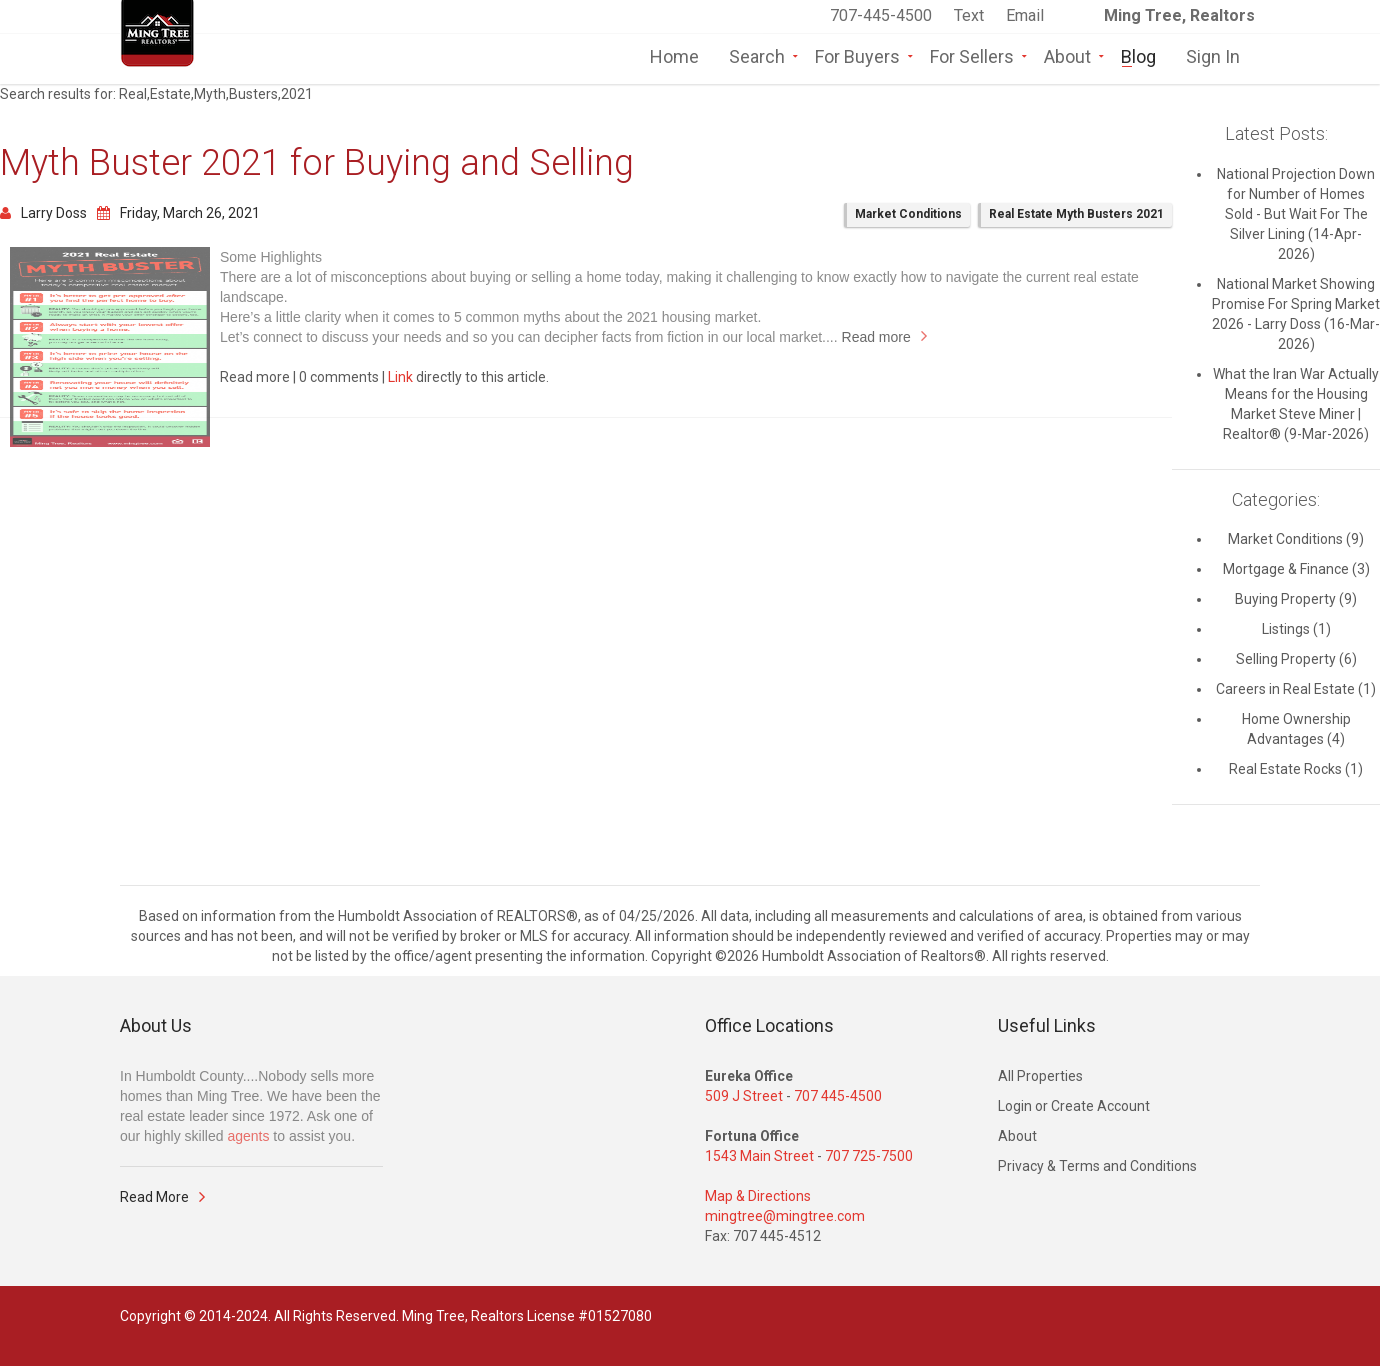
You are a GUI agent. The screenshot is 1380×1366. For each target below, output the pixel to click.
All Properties (1040, 1076)
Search (757, 55)
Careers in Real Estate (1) (1296, 689)
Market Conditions (908, 214)
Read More (154, 1197)
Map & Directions (758, 1196)
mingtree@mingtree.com (785, 1216)
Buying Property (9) (1296, 599)
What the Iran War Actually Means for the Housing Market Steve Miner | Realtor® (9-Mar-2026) (1296, 404)
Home (674, 55)
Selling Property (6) (1296, 659)
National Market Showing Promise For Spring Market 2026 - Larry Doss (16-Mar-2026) (1296, 314)
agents (248, 1136)
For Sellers (972, 55)
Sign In (1213, 55)
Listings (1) (1296, 629)
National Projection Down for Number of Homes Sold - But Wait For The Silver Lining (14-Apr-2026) (1296, 214)
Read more (876, 337)
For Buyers (857, 55)
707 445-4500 (838, 1096)
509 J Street (744, 1096)
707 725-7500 (869, 1156)
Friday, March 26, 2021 (178, 213)
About (1067, 55)
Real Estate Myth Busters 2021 (1076, 214)
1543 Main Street (759, 1156)
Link (400, 377)
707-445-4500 (881, 15)
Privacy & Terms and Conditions (1097, 1166)
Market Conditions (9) (1296, 539)
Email (1025, 15)
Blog (1138, 55)
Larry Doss (43, 213)
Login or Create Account (1074, 1106)
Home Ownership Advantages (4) (1296, 729)
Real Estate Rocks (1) (1296, 769)
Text (971, 15)
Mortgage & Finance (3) (1296, 569)
